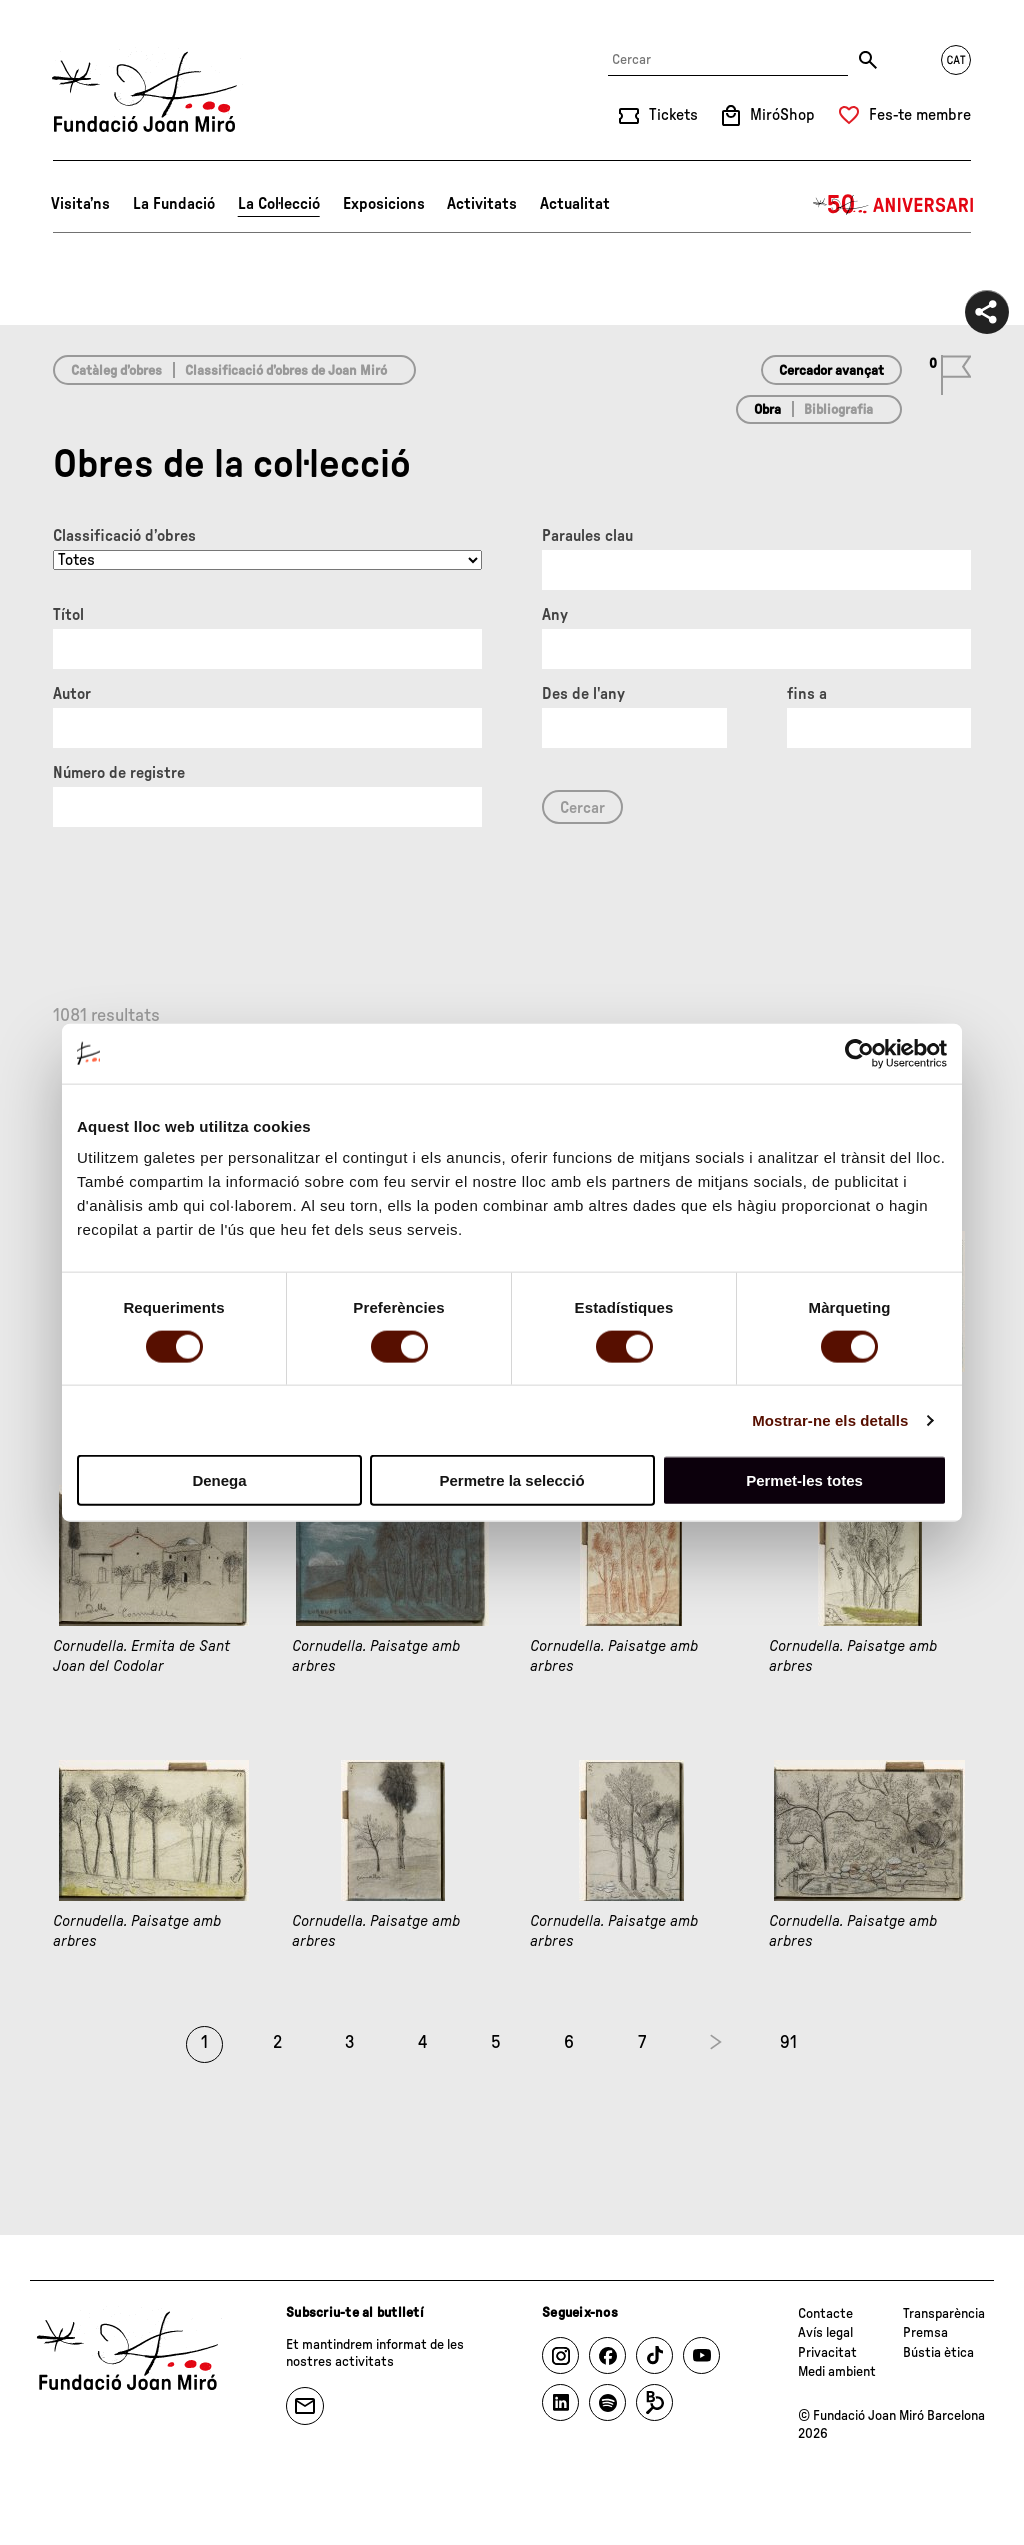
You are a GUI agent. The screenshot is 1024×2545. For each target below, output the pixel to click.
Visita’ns (80, 204)
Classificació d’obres (124, 536)
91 (788, 2043)
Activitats (482, 204)
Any (555, 615)
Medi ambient (837, 2372)
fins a (807, 694)
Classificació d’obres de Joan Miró (286, 371)
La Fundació (174, 204)
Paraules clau (587, 536)
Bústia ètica (938, 2353)
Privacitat (827, 2353)
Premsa (925, 2333)
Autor (72, 694)
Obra (767, 410)
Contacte (825, 2314)
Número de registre (119, 773)
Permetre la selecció (511, 1480)
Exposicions (384, 204)
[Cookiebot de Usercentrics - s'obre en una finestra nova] (859, 1053)
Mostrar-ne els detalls (830, 1419)
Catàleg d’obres (116, 371)
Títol (68, 615)
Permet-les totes (804, 1480)
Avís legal (825, 2333)
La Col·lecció (279, 204)
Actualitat (575, 204)
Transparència (944, 2314)
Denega (219, 1480)
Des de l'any (583, 694)
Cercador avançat (831, 371)
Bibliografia (838, 410)
